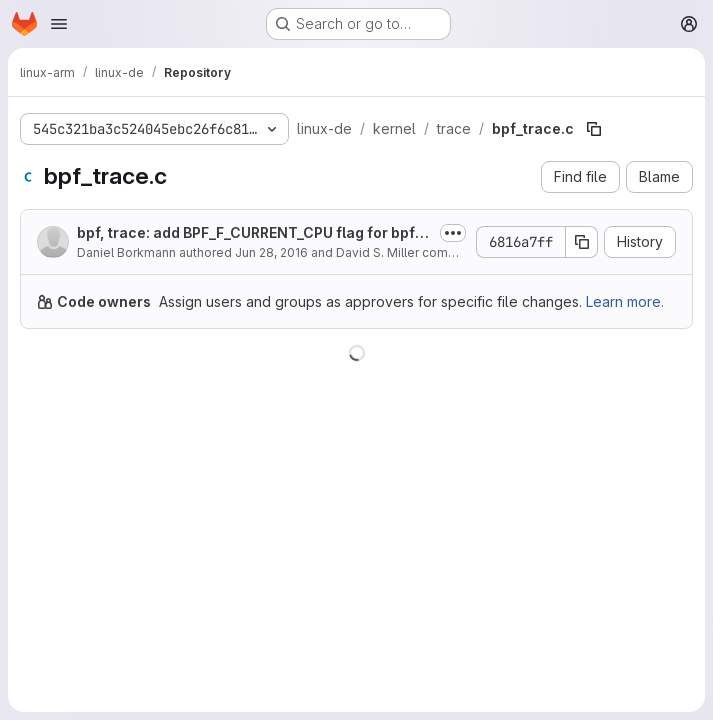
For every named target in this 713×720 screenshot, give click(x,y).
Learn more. (625, 301)
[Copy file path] (594, 129)
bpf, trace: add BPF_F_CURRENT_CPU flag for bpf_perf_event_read (254, 233)
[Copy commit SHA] (582, 242)
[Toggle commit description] (453, 233)
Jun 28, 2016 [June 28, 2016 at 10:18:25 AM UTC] (271, 252)
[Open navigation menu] (59, 24)
